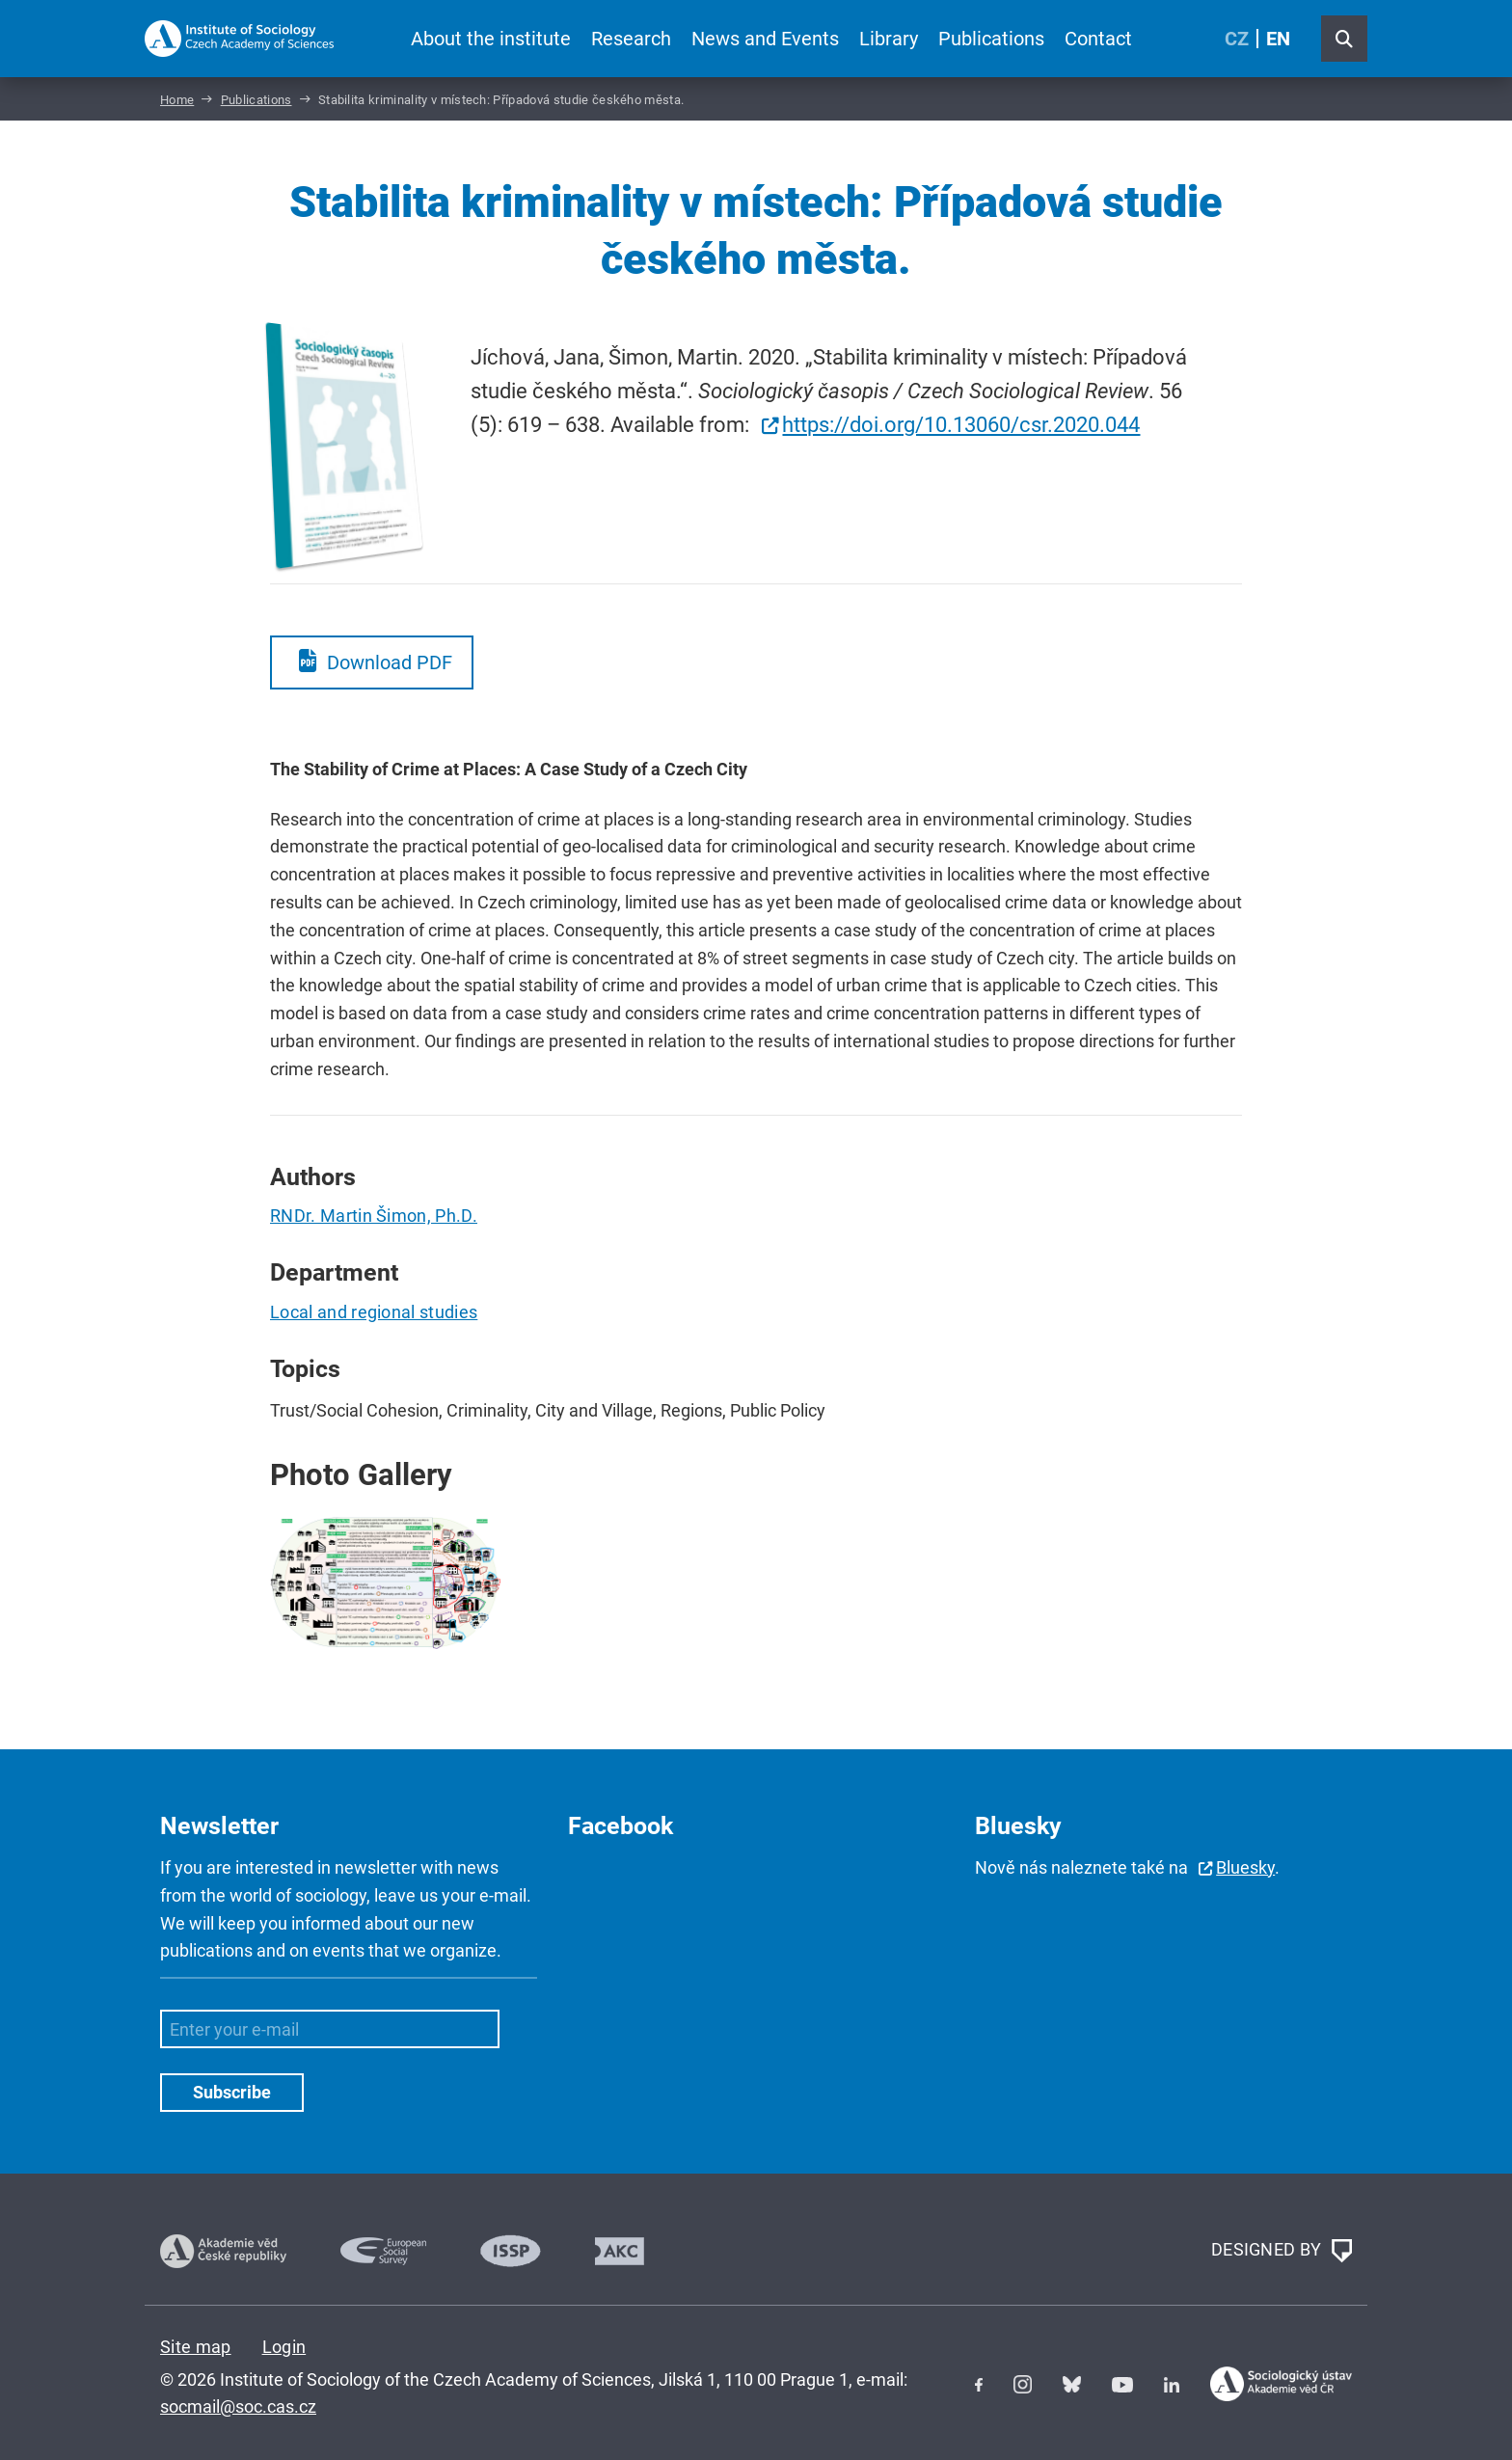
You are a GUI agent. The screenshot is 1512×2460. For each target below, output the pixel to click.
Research (631, 38)
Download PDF (389, 662)
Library (888, 38)
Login (284, 2347)
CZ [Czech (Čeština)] (1237, 38)
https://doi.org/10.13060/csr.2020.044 (961, 425)
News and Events (765, 38)
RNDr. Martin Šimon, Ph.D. (373, 1215)
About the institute (491, 38)
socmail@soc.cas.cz (238, 2406)
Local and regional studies (373, 1312)
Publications (991, 38)
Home (177, 100)
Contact (1098, 38)
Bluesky (1245, 1867)
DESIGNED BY (1281, 2250)
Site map (195, 2347)
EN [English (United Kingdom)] (1278, 38)
